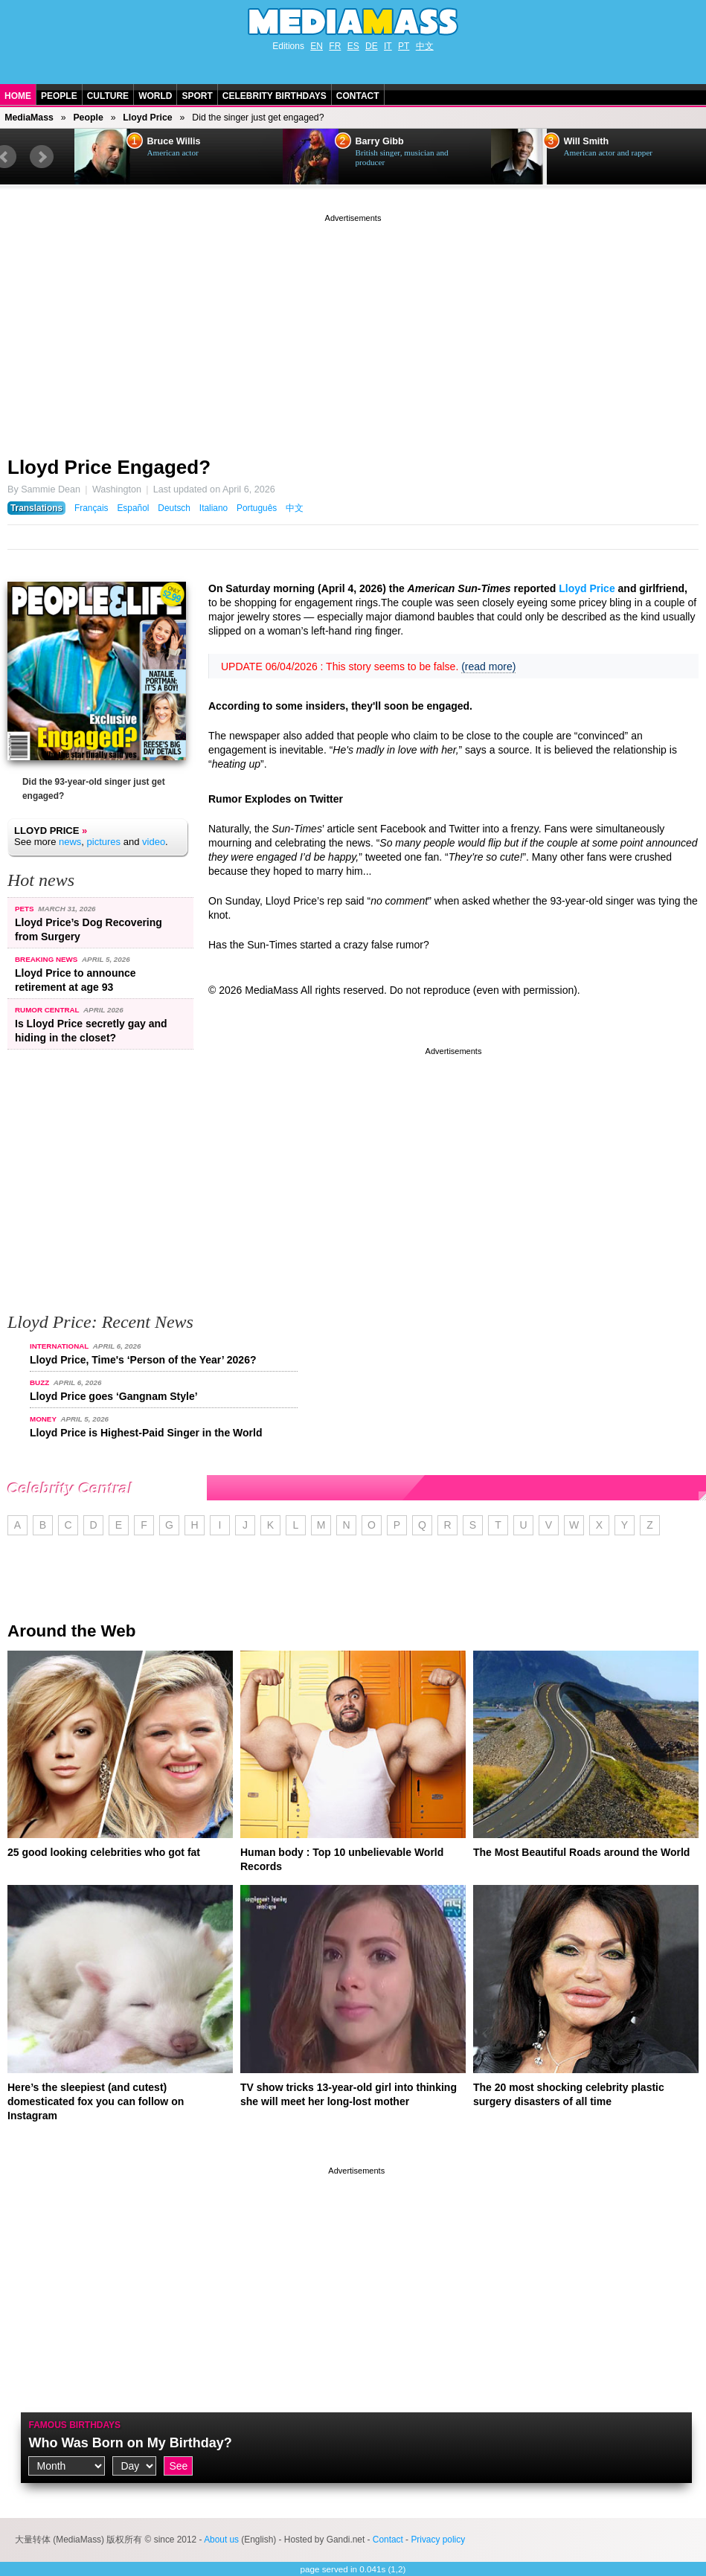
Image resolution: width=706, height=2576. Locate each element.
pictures (104, 841)
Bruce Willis (174, 141)
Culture (108, 96)
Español (133, 508)
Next (42, 157)
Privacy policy (438, 2539)
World (155, 96)
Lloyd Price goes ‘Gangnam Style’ (114, 1396)
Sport (197, 96)
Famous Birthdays (74, 2425)
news (70, 841)
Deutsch (174, 508)
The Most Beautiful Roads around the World (581, 1852)
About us (221, 2539)
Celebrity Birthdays (274, 96)
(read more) (488, 666)
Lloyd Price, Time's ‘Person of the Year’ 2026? (143, 1360)
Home (17, 96)
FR (335, 46)
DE (371, 46)
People (59, 96)
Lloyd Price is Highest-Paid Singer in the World (146, 1433)
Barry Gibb (380, 141)
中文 (425, 46)
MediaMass (29, 117)
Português (257, 508)
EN (316, 46)
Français (91, 508)
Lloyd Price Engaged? (109, 467)
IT (388, 46)
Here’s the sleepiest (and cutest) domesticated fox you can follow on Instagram (95, 2101)
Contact (357, 96)
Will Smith (586, 141)
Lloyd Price (147, 117)
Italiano (213, 508)
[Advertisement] (353, 329)
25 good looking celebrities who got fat (103, 1852)
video (153, 841)
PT (403, 46)
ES (353, 46)
